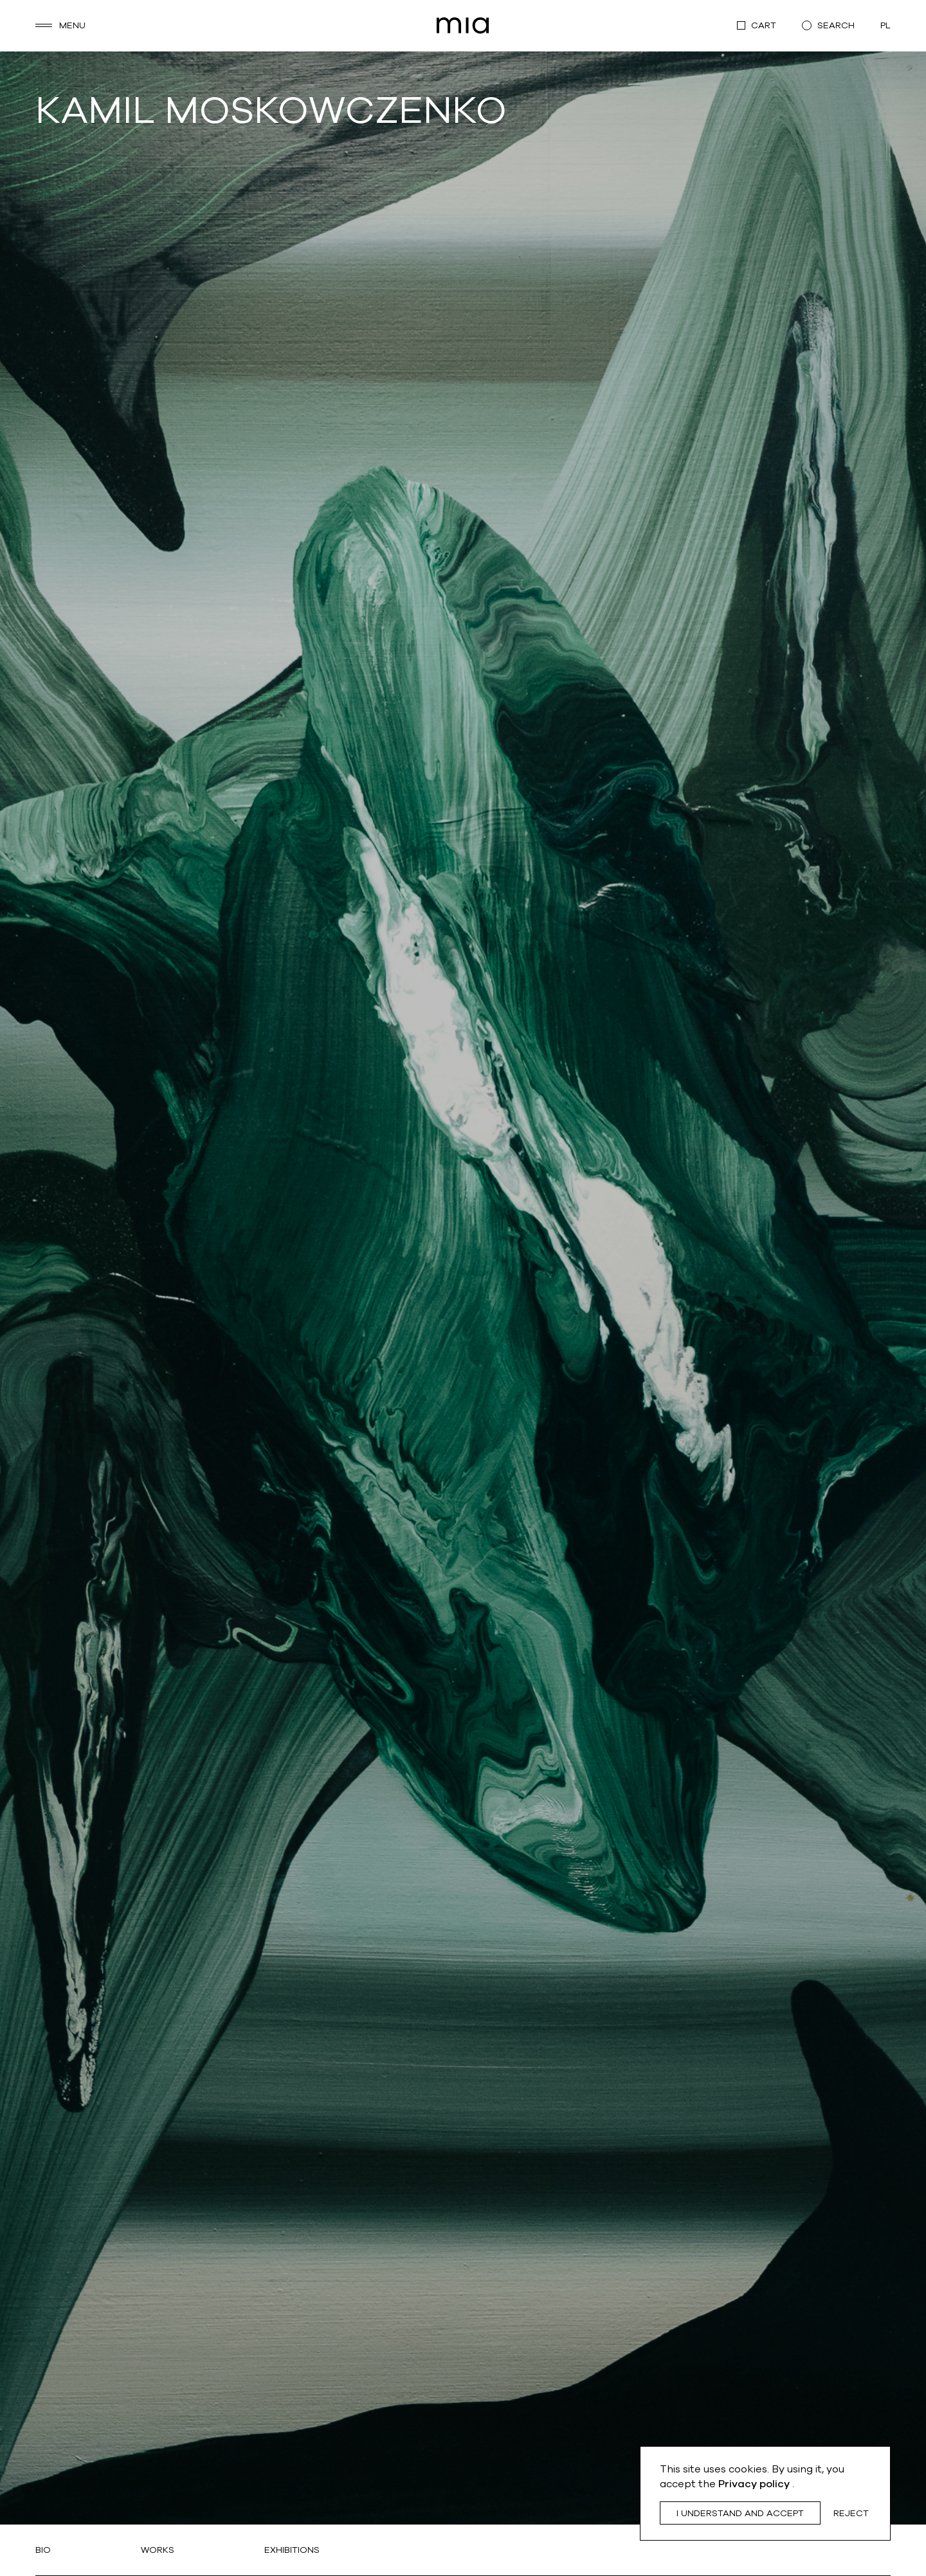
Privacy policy (755, 2484)
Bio (43, 2550)
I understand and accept (740, 2513)
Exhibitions (292, 2550)
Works (157, 2550)
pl (885, 25)
